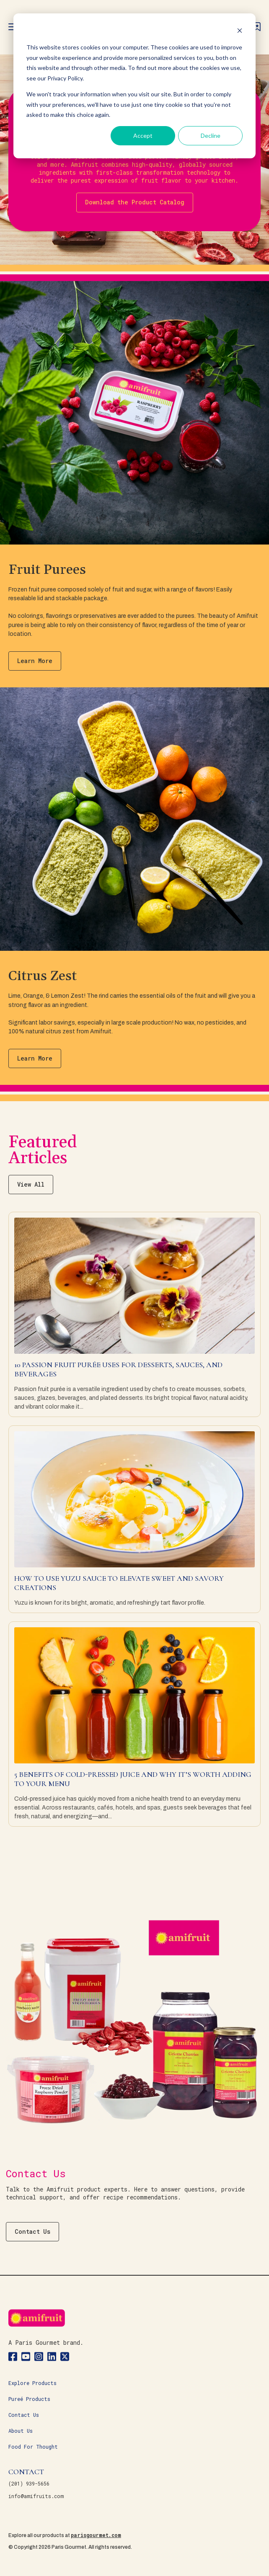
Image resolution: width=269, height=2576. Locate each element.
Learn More (34, 661)
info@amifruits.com (36, 2496)
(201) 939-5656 (28, 2483)
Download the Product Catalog (134, 202)
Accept (143, 135)
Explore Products (32, 2383)
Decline (210, 135)
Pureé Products (29, 2398)
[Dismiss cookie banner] (240, 31)
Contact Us (32, 2231)
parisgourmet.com (96, 2535)
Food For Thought (33, 2446)
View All (30, 1184)
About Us (20, 2430)
